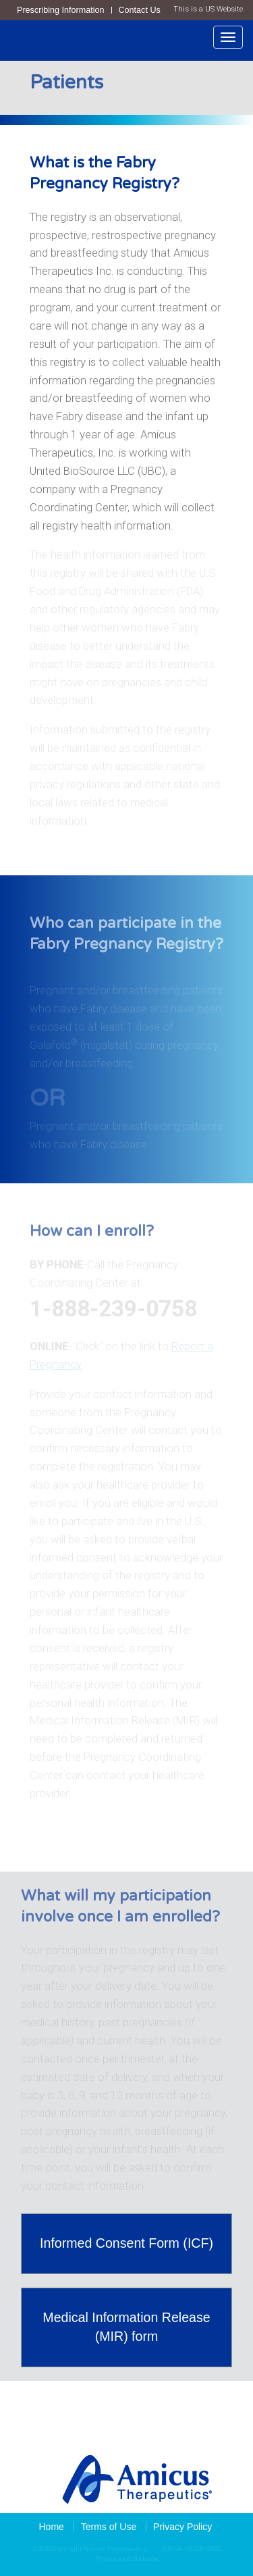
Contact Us (140, 10)
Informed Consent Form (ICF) (126, 2243)
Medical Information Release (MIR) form (126, 2327)
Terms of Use (108, 2526)
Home (51, 2526)
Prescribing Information (61, 10)
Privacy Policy (182, 2526)
